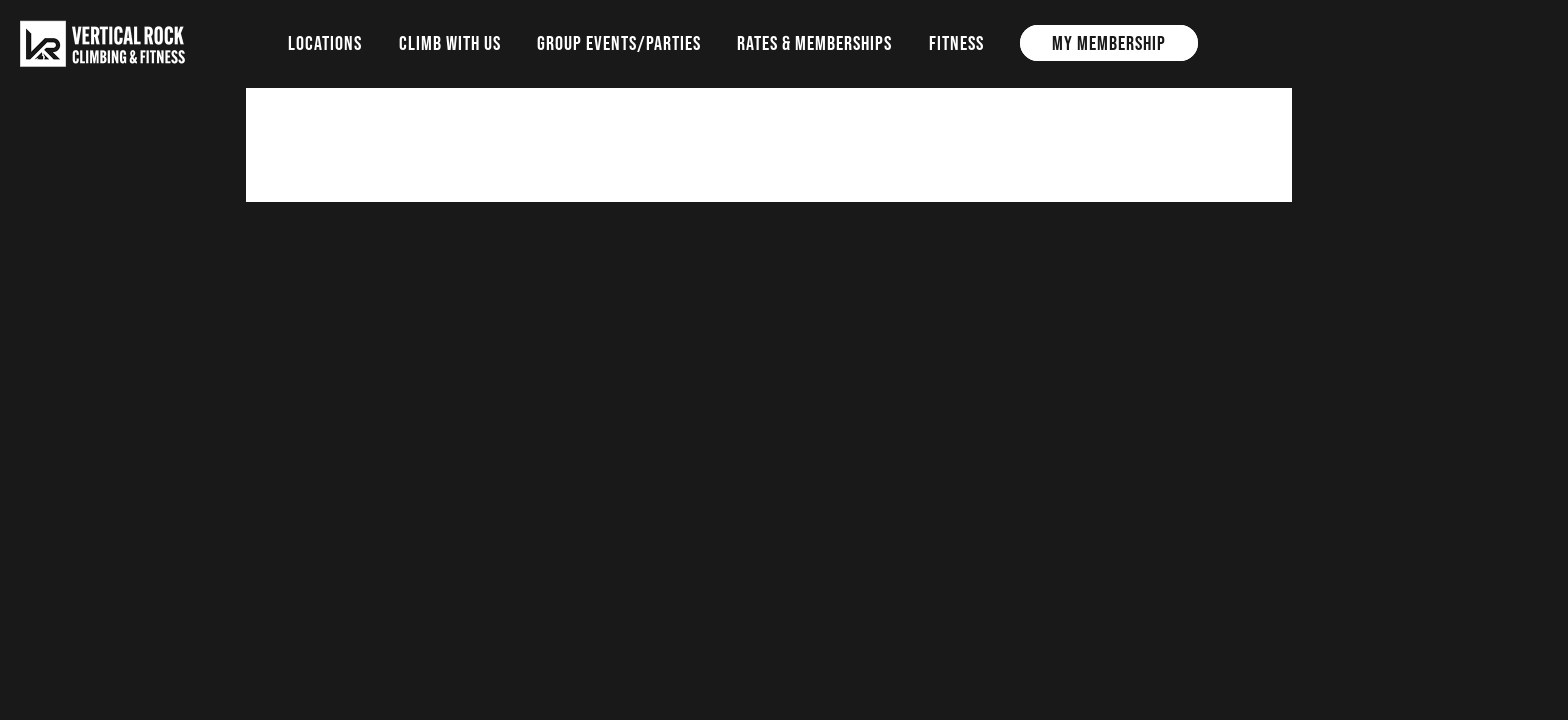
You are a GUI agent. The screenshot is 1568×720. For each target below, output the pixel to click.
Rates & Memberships (814, 43)
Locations (325, 43)
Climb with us (450, 43)
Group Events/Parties (619, 43)
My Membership (1109, 43)
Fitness (956, 43)
